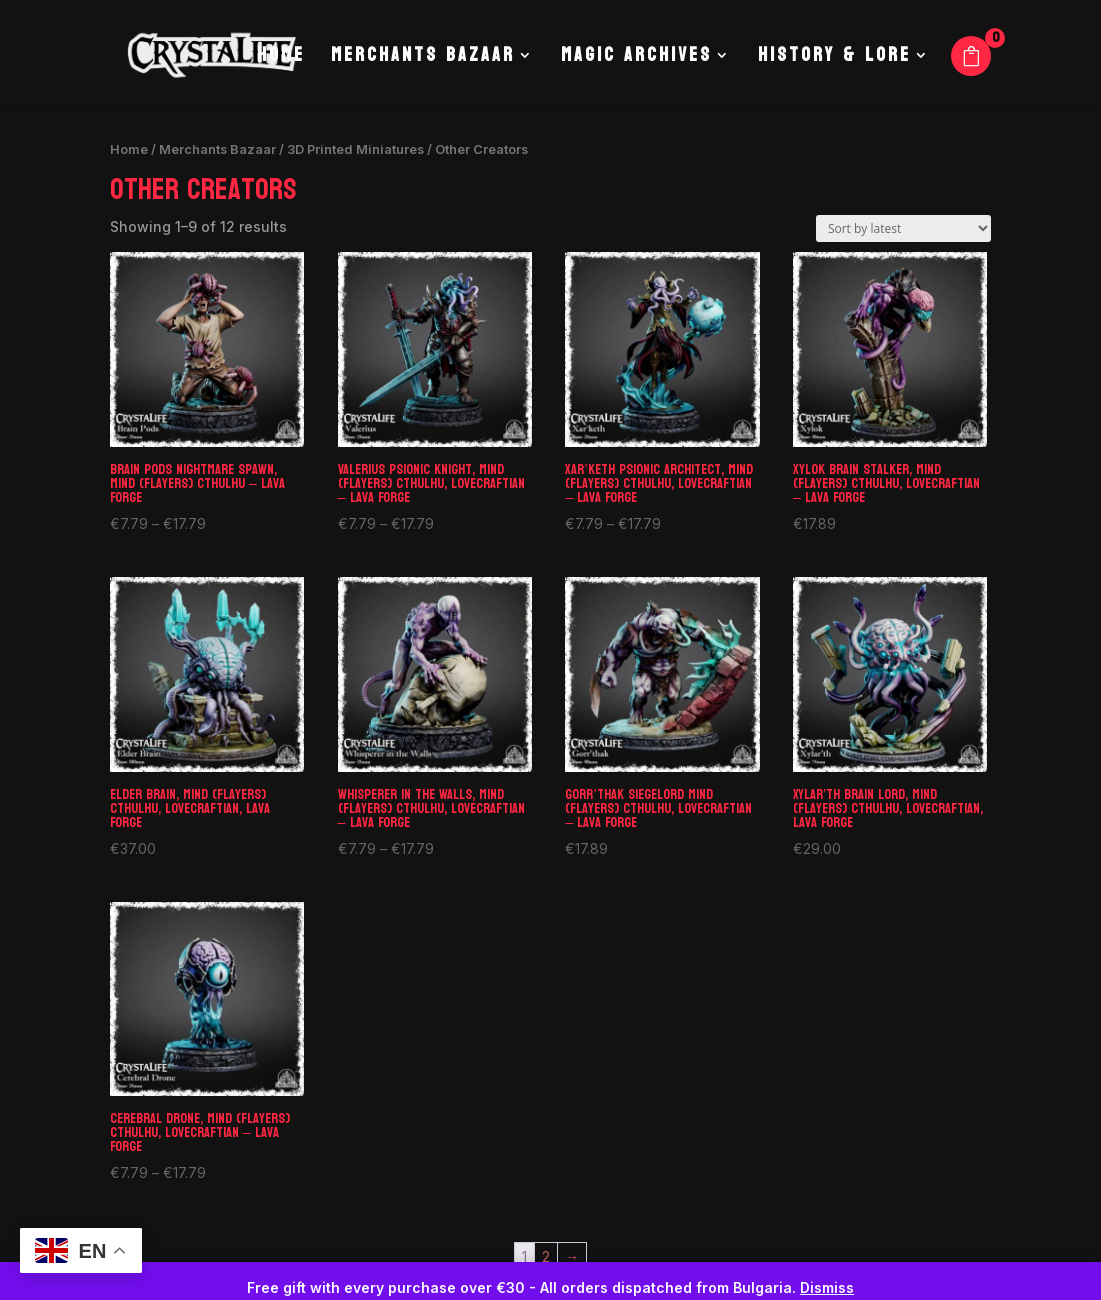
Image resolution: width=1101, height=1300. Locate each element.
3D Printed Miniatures (355, 149)
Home (281, 60)
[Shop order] (903, 228)
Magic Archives (636, 60)
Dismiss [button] (827, 1287)
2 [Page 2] (546, 1256)
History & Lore (834, 60)
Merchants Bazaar (423, 60)
